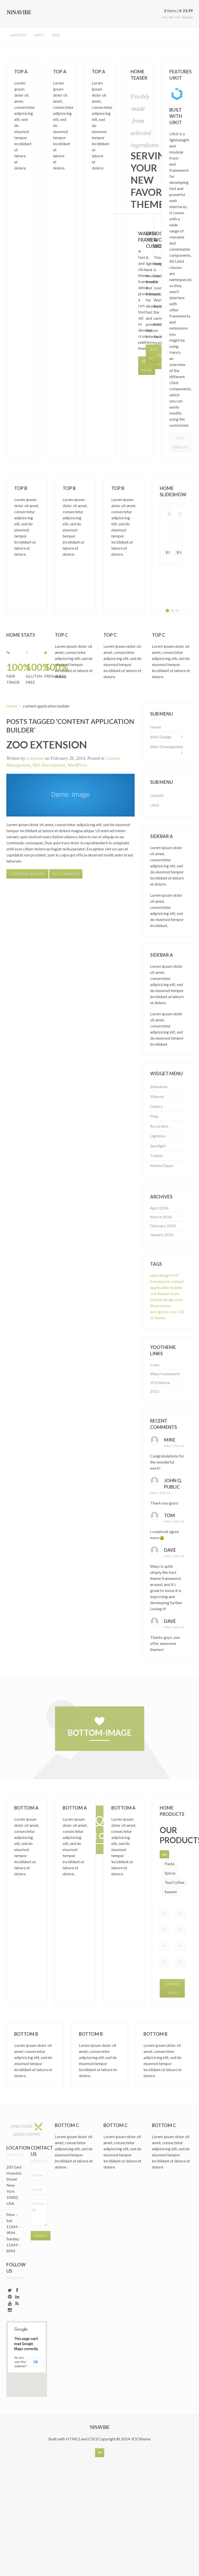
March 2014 (161, 1216)
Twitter (156, 1155)
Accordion (159, 1126)
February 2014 (163, 1225)
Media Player (161, 1165)
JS (152, 1317)
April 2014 (159, 1208)
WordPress (77, 765)
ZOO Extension (46, 745)
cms (172, 1311)
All (164, 1854)
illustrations (160, 1305)
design (168, 1299)
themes (163, 1293)
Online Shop (172, 1988)
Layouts (18, 35)
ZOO (154, 1391)
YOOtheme (160, 1382)
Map (154, 1116)
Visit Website (180, 442)
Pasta (169, 1863)
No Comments (65, 874)
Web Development (48, 765)
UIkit (39, 35)
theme (160, 1317)
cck (153, 1293)
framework (160, 1281)
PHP (175, 1275)
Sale (56, 35)
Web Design (161, 736)
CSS (180, 1311)
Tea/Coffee (175, 1882)
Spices (170, 1873)
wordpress (159, 1311)
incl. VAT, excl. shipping (177, 17)
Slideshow (159, 1086)
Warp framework (165, 1373)
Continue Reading (27, 874)
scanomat (35, 758)
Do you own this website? (20, 2362)
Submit (40, 2236)
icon (178, 1299)
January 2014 (161, 1234)
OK (35, 2362)
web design (160, 1275)
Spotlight (158, 1145)
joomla (156, 1299)
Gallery (156, 1106)
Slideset (157, 1096)
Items (170, 10)
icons (175, 1293)
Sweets (171, 1891)
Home (11, 705)
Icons (154, 1364)
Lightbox (158, 1135)
